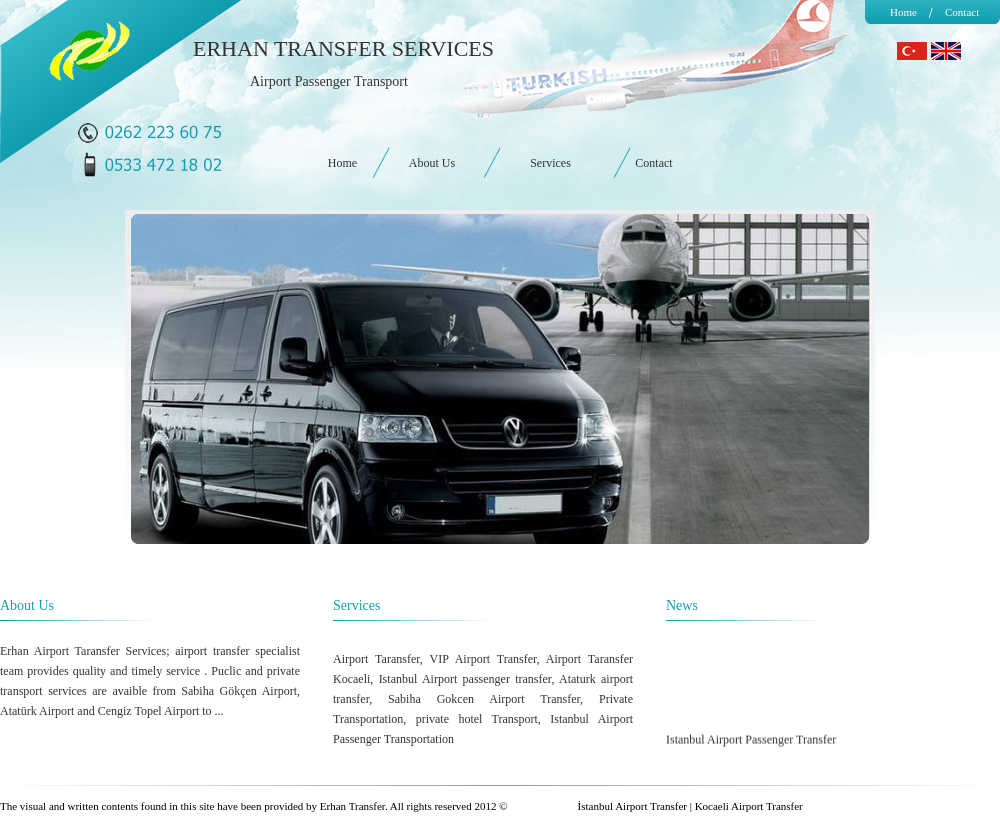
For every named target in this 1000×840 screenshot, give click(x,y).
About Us (432, 163)
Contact (962, 12)
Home (903, 12)
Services (550, 163)
